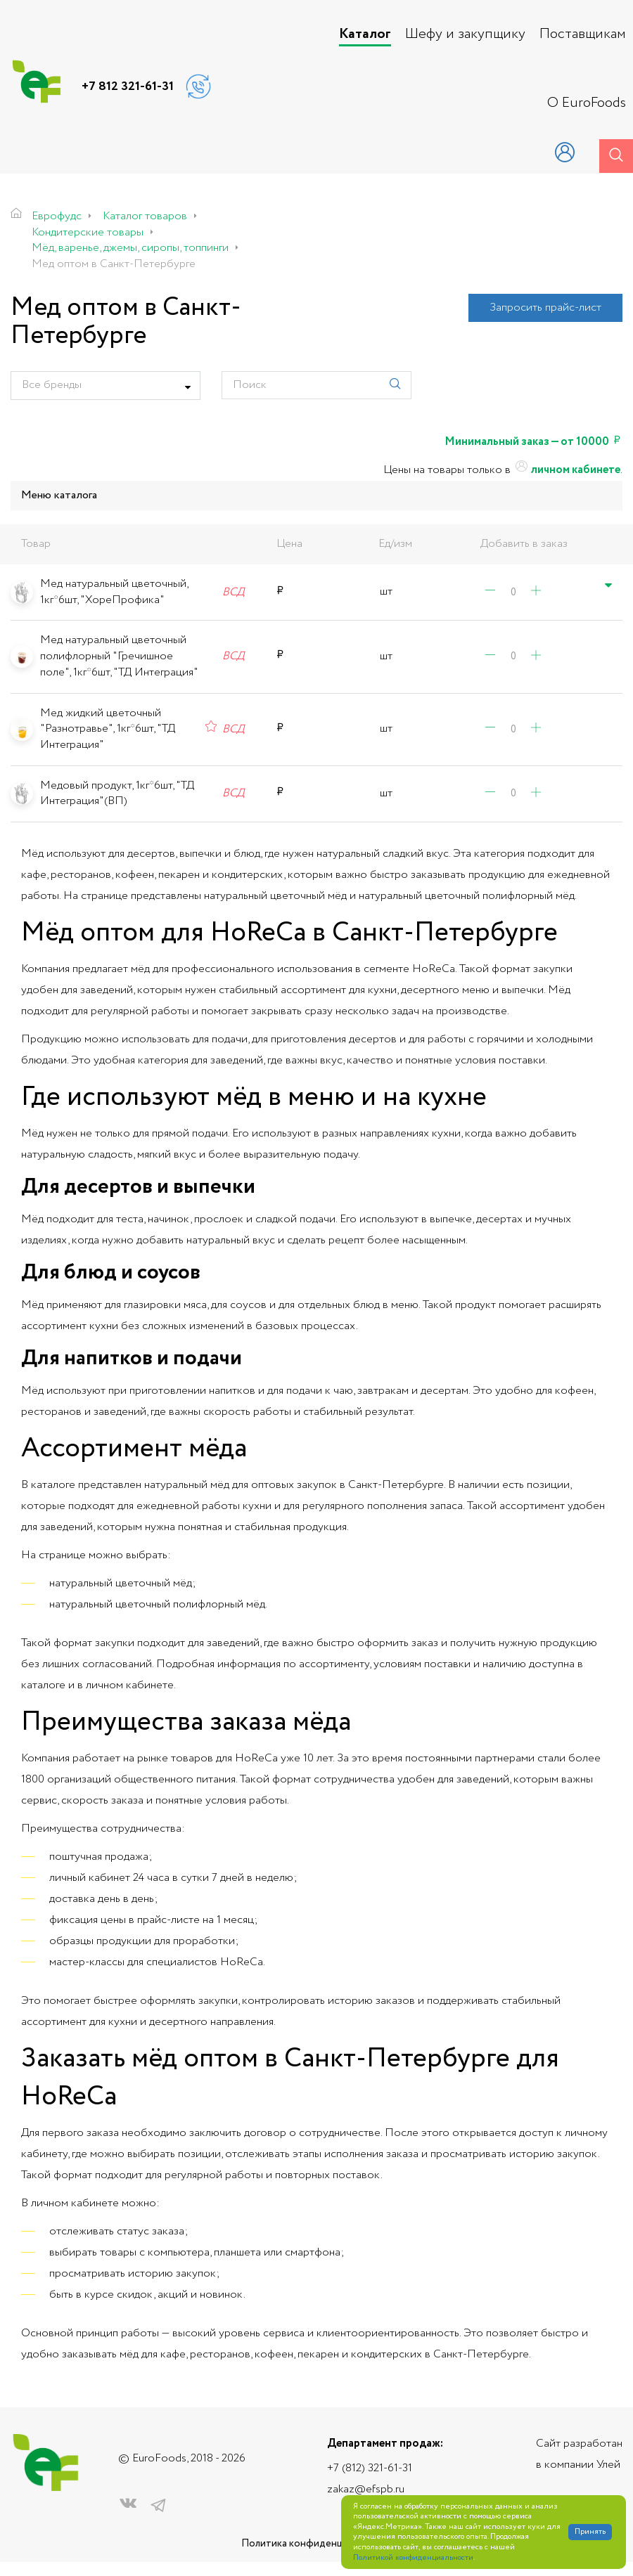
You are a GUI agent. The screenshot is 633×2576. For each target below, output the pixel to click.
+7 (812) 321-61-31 (369, 2468)
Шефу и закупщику (465, 34)
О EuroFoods (586, 103)
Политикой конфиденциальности (413, 2558)
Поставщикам (582, 34)
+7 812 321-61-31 (128, 86)
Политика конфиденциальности (316, 2544)
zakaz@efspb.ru (365, 2489)
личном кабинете (566, 470)
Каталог (365, 34)
